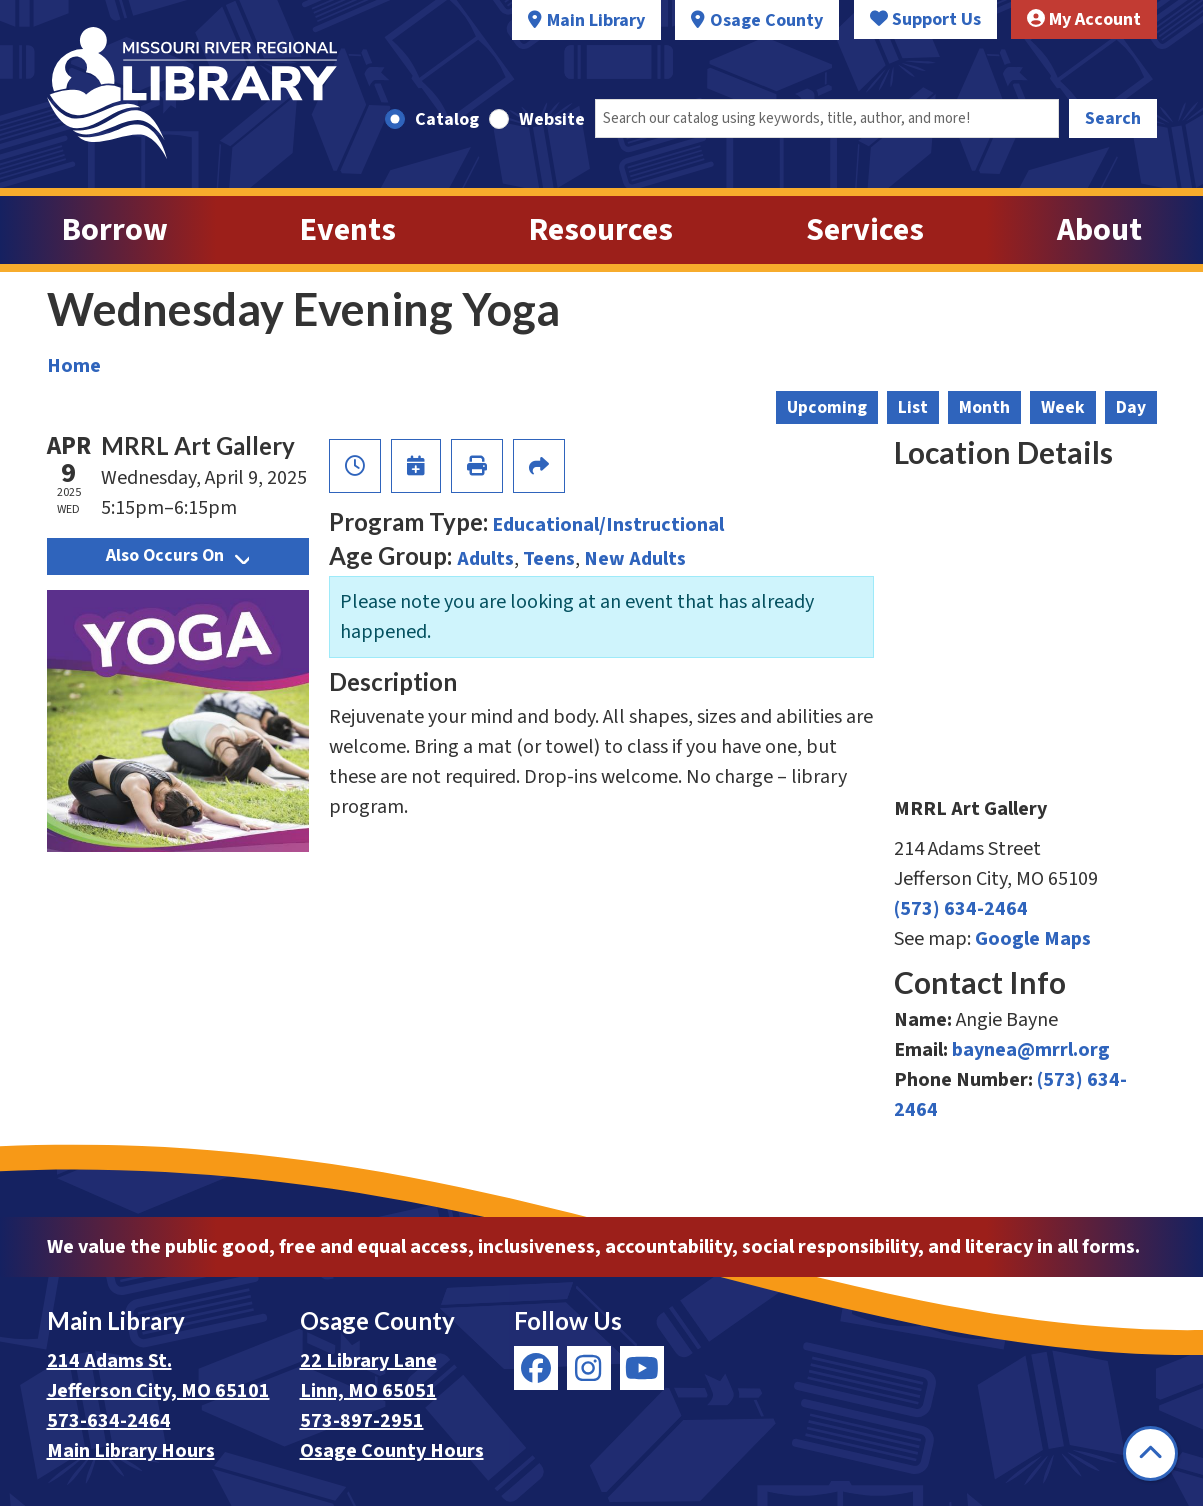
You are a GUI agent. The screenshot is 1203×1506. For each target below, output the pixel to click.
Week (1063, 407)
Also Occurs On (177, 555)
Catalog (447, 119)
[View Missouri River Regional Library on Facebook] (536, 1368)
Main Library (596, 20)
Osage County (766, 20)
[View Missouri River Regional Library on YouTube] (642, 1368)
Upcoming (827, 407)
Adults (485, 559)
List (913, 407)
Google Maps (1033, 939)
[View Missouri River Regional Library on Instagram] (589, 1368)
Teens (549, 559)
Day (1131, 407)
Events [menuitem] (348, 230)
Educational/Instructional (608, 525)
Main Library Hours (131, 1451)
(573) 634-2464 (961, 909)
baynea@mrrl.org (1031, 1050)
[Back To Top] (1150, 1453)
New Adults (635, 559)
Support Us (925, 19)
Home (74, 366)
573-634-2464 (109, 1421)
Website (552, 119)
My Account (1084, 19)
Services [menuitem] (865, 230)
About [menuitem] (1099, 230)
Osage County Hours (392, 1451)
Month (984, 407)
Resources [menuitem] (601, 230)
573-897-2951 (362, 1421)
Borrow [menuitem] (115, 230)
